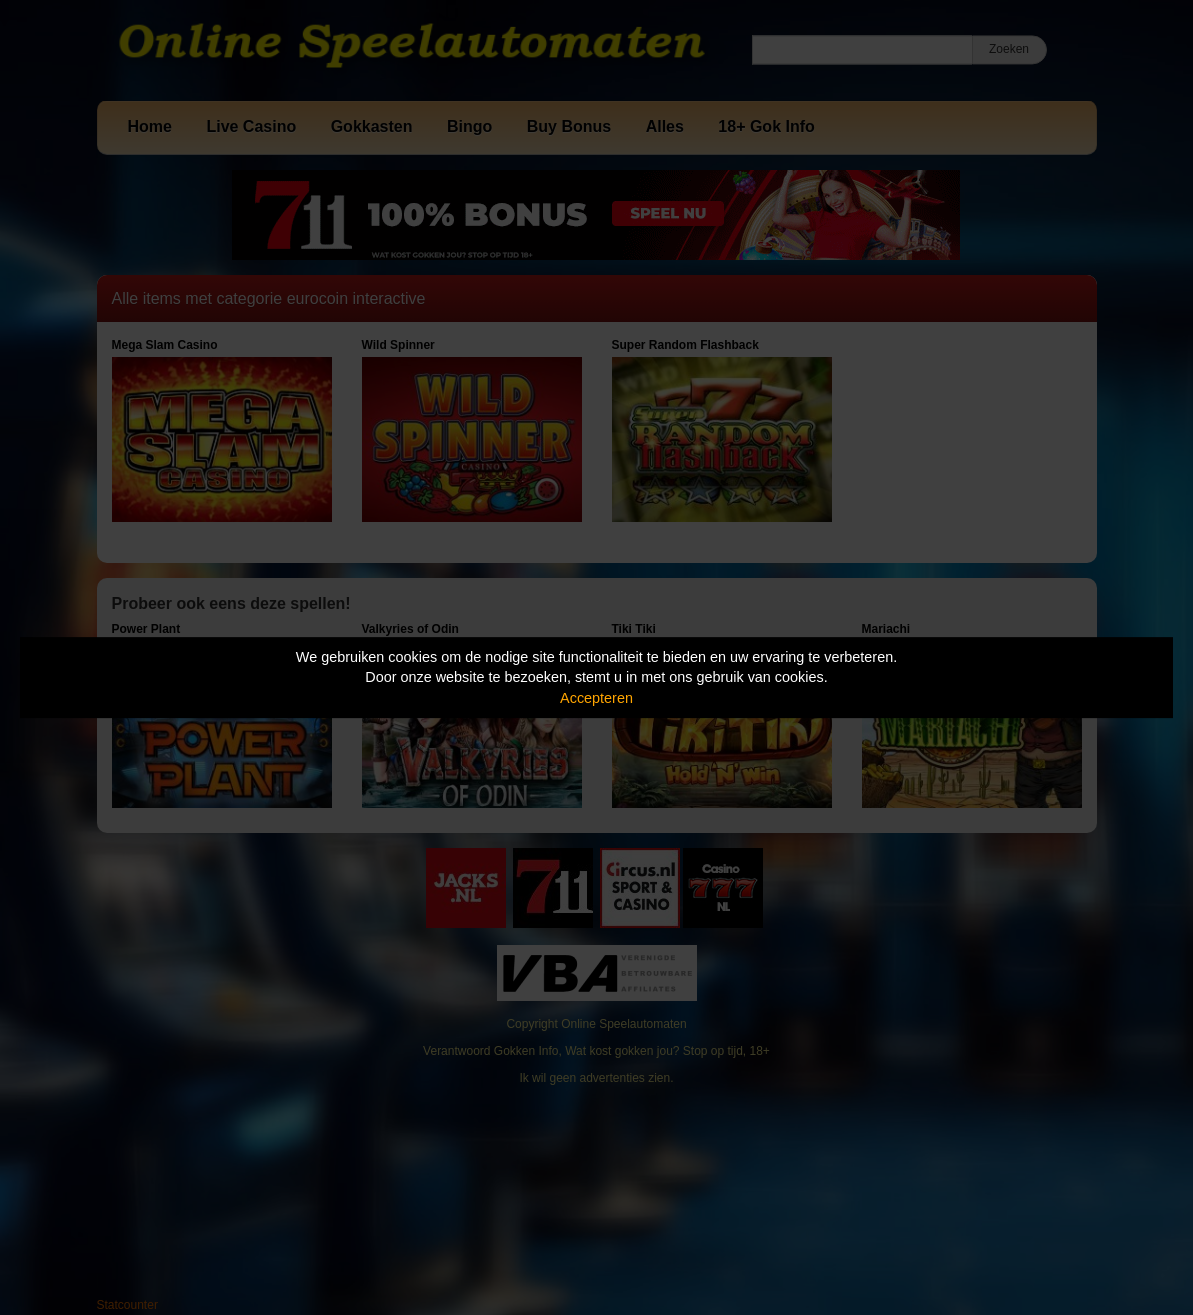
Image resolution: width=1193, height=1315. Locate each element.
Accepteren (596, 698)
